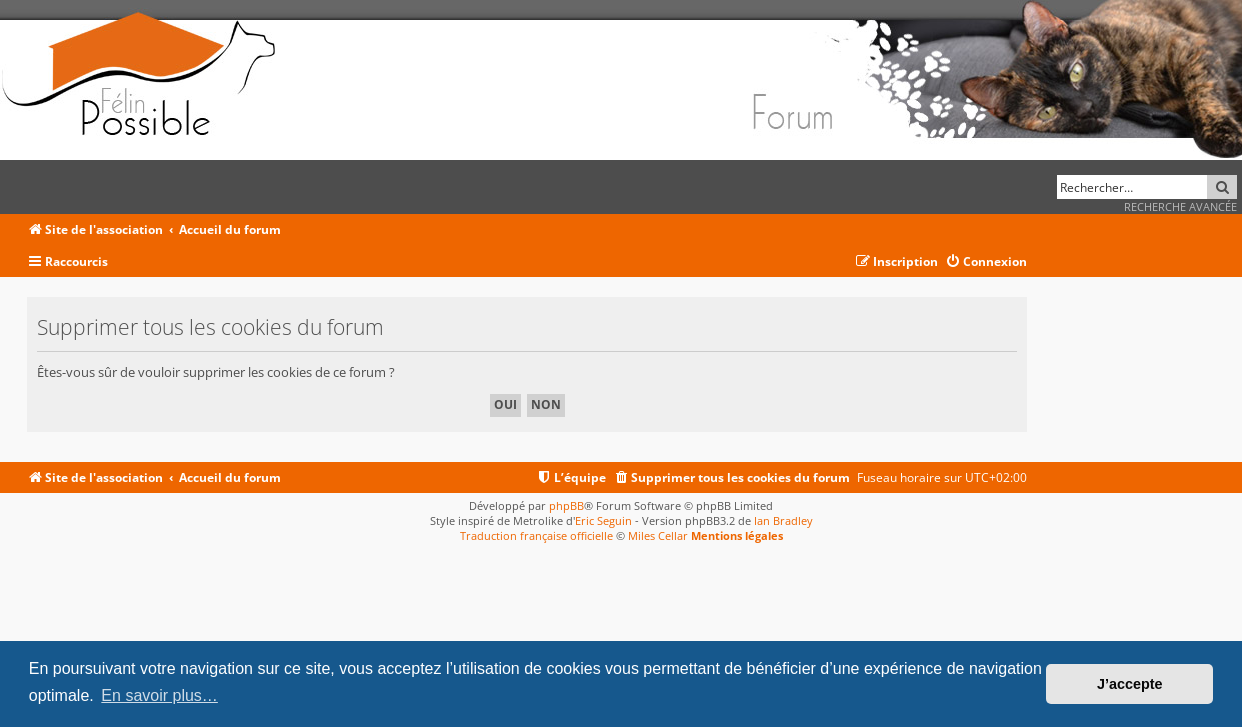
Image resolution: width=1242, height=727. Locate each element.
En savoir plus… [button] (159, 695)
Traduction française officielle (536, 535)
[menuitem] (986, 262)
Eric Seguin (603, 520)
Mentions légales (737, 535)
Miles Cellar (658, 535)
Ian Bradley (783, 520)
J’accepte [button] (1130, 684)
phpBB (566, 505)
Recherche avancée (1180, 206)
